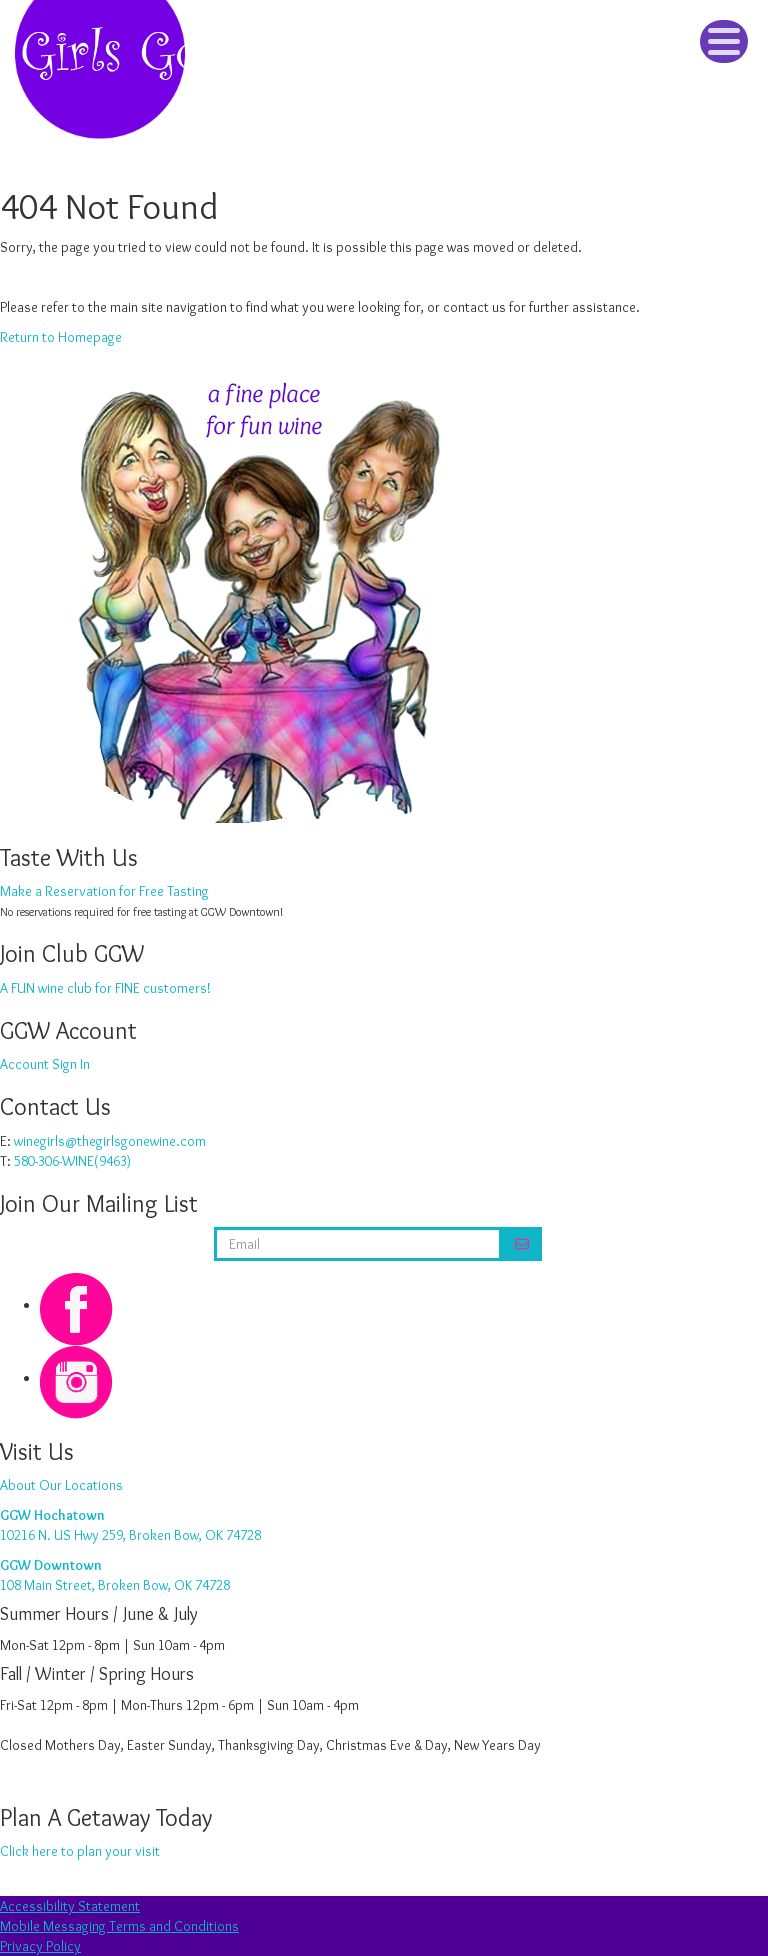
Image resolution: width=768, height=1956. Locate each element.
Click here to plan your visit (80, 1851)
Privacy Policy (40, 1946)
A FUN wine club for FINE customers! (105, 988)
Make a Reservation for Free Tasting (104, 891)
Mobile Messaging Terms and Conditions (119, 1926)
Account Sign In (45, 1064)
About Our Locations (61, 1485)
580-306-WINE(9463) (72, 1161)
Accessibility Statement (70, 1906)
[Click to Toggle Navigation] (724, 41)
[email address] (358, 1244)
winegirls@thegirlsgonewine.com (110, 1141)
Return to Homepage (61, 337)
